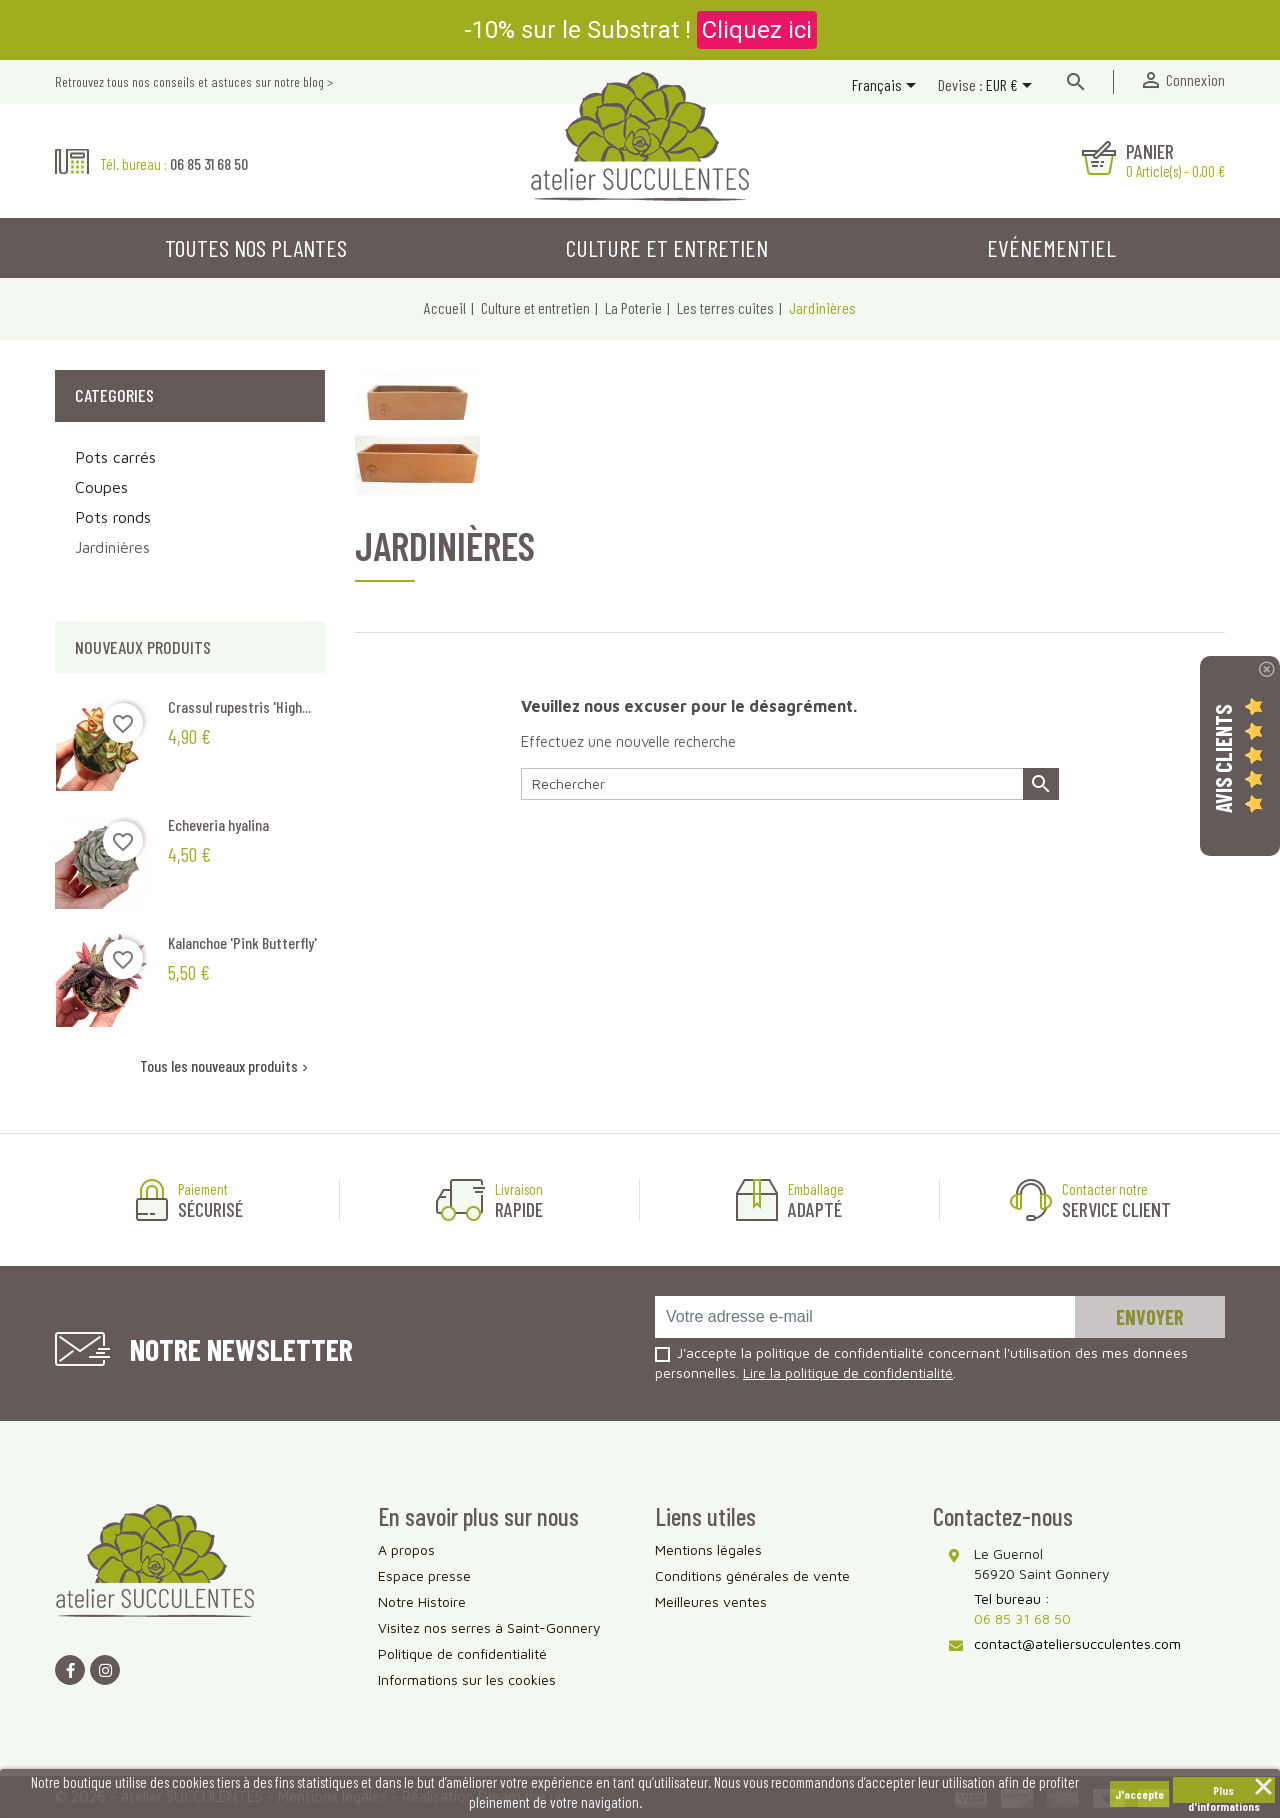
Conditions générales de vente (752, 1575)
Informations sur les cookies (467, 1679)
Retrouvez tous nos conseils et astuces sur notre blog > (194, 81)
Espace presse (424, 1575)
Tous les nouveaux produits (226, 1065)
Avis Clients (1223, 758)
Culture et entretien (667, 247)
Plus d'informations (1224, 1793)
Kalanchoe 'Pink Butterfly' (242, 942)
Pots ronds (113, 517)
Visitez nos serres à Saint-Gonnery (489, 1627)
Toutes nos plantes (256, 247)
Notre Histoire (422, 1601)
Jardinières (112, 547)
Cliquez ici (757, 30)
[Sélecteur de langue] (887, 87)
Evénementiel (1051, 247)
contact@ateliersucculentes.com (1077, 1643)
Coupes (101, 487)
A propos (406, 1549)
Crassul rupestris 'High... (239, 706)
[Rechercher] (790, 784)
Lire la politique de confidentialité (848, 1372)
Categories (114, 395)
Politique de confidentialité (462, 1653)
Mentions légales (708, 1549)
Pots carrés (115, 457)
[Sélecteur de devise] (1012, 87)
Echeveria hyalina (218, 824)
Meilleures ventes (711, 1601)
